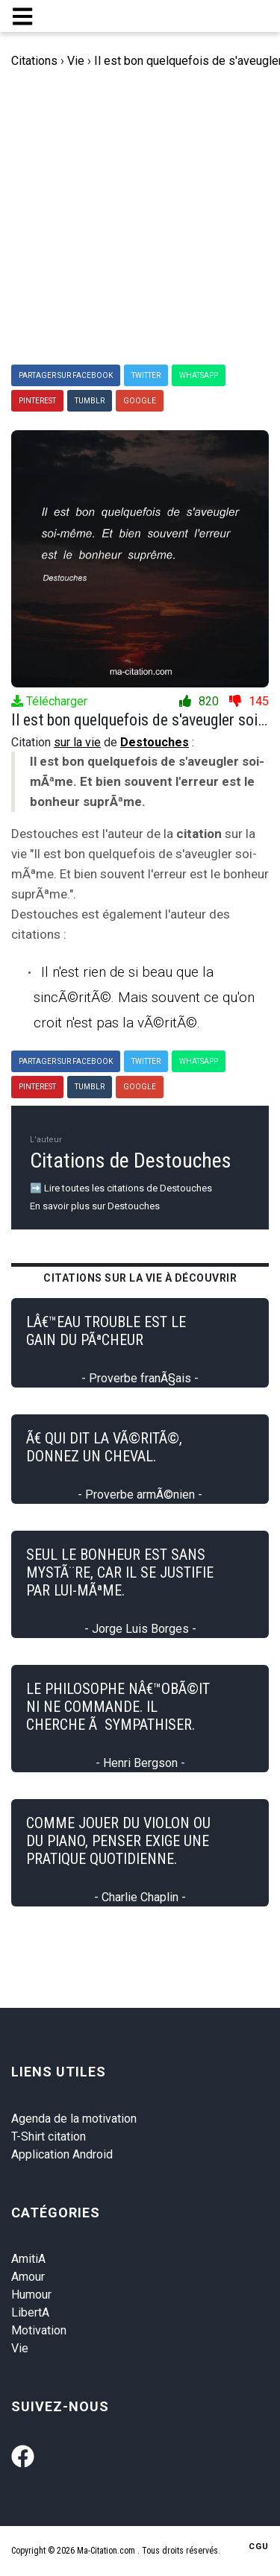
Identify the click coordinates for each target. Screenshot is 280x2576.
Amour (28, 2277)
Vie (19, 2348)
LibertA (30, 2312)
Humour (31, 2294)
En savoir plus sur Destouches (95, 1206)
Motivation (38, 2330)
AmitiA (28, 2259)
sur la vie (77, 742)
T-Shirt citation (48, 2136)
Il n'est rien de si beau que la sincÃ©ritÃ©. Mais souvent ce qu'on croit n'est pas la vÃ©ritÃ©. (144, 997)
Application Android (62, 2154)
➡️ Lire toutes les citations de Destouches (121, 1188)
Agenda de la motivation (74, 2118)
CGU (259, 2546)
